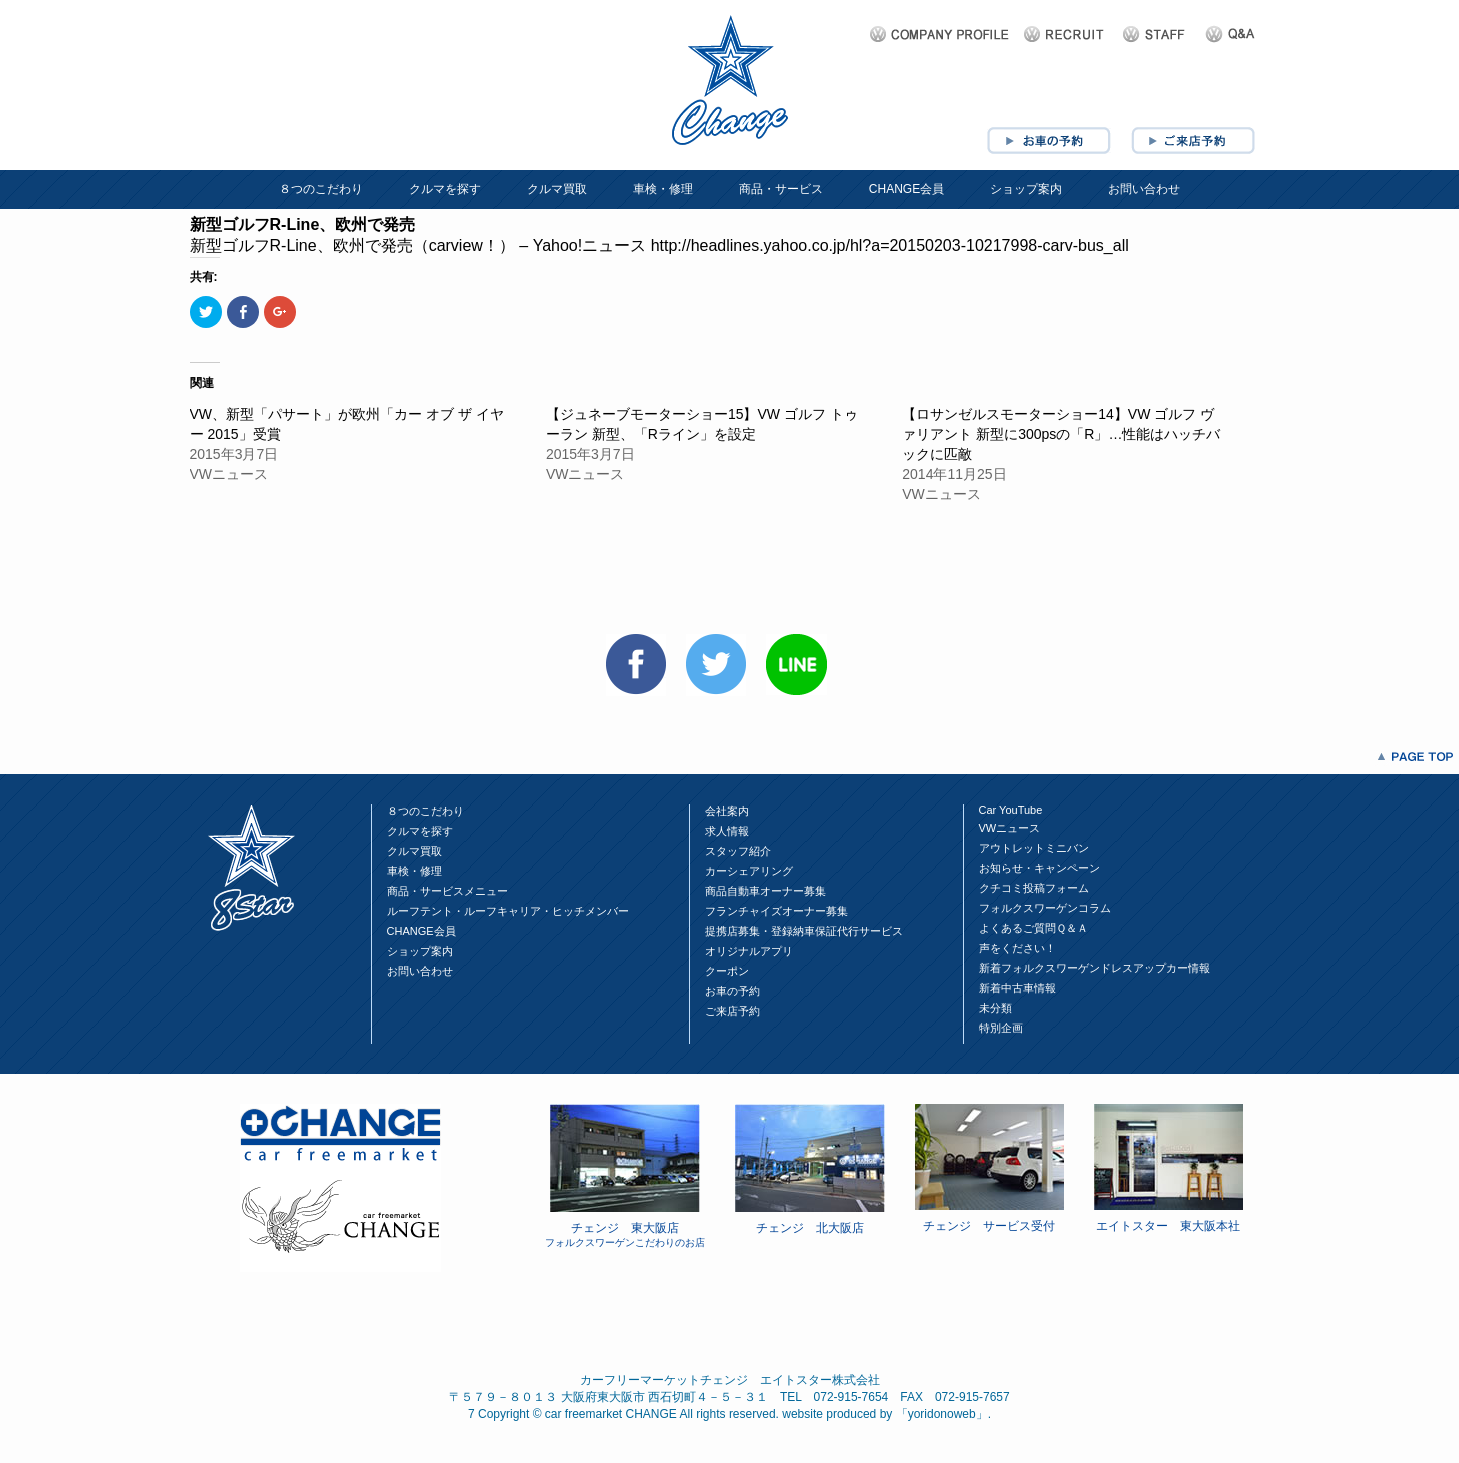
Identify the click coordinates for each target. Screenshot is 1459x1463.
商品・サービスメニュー (447, 891)
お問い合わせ (1144, 189)
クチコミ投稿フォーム (1034, 888)
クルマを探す (445, 189)
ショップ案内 (1026, 189)
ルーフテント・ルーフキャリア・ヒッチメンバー (508, 911)
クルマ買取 (557, 189)
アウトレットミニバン (1034, 848)
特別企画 (1001, 1028)
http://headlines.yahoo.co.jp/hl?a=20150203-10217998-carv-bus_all (890, 245)
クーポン (727, 971)
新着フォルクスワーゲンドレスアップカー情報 (1094, 968)
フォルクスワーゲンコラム (1045, 908)
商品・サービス (781, 189)
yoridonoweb (942, 1414)
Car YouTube (1011, 810)
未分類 (995, 1008)
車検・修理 (663, 189)
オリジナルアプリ (749, 951)
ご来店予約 (732, 1011)
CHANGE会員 (906, 189)
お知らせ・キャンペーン (1039, 868)
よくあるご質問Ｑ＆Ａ (1033, 928)
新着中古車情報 (1017, 988)
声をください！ (1017, 948)
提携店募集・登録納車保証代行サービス (804, 931)
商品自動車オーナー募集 (765, 891)
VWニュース (1010, 828)
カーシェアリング (749, 871)
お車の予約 (732, 991)
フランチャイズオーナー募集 (776, 911)
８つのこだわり (321, 189)
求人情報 (727, 831)
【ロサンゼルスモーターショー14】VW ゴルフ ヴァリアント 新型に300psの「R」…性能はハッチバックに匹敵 (1061, 434)
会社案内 (727, 811)
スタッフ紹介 (738, 851)
